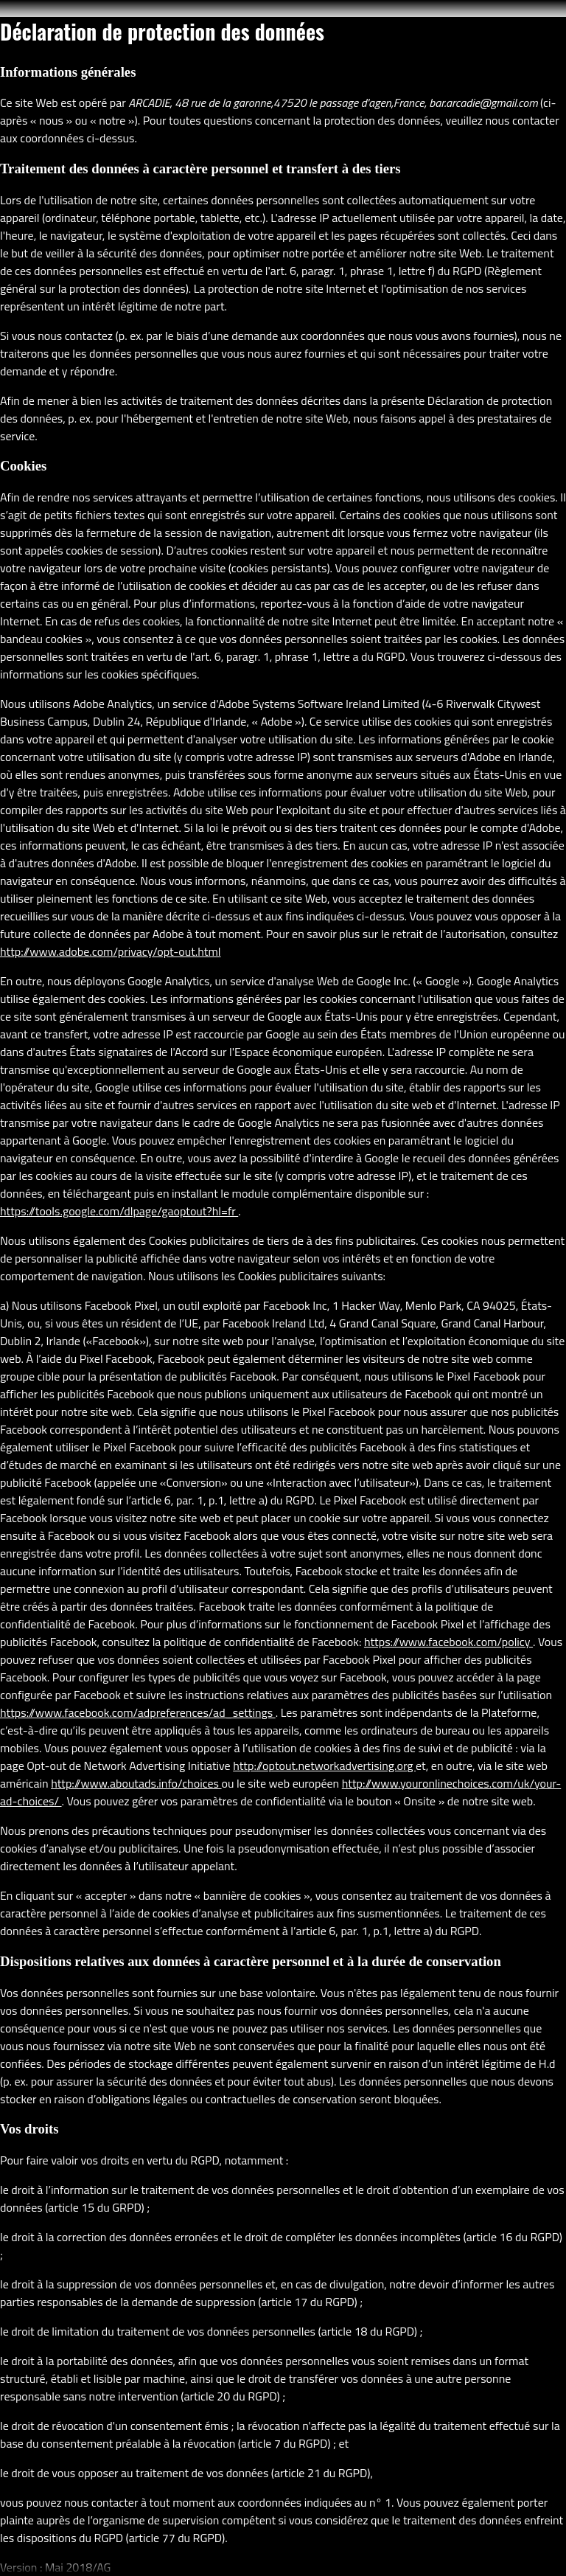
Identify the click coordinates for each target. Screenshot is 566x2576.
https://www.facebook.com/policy (448, 1641)
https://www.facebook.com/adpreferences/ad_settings (138, 1712)
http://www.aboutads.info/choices (136, 1783)
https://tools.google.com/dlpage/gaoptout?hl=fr (119, 1211)
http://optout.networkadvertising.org (324, 1765)
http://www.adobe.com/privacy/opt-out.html (110, 951)
